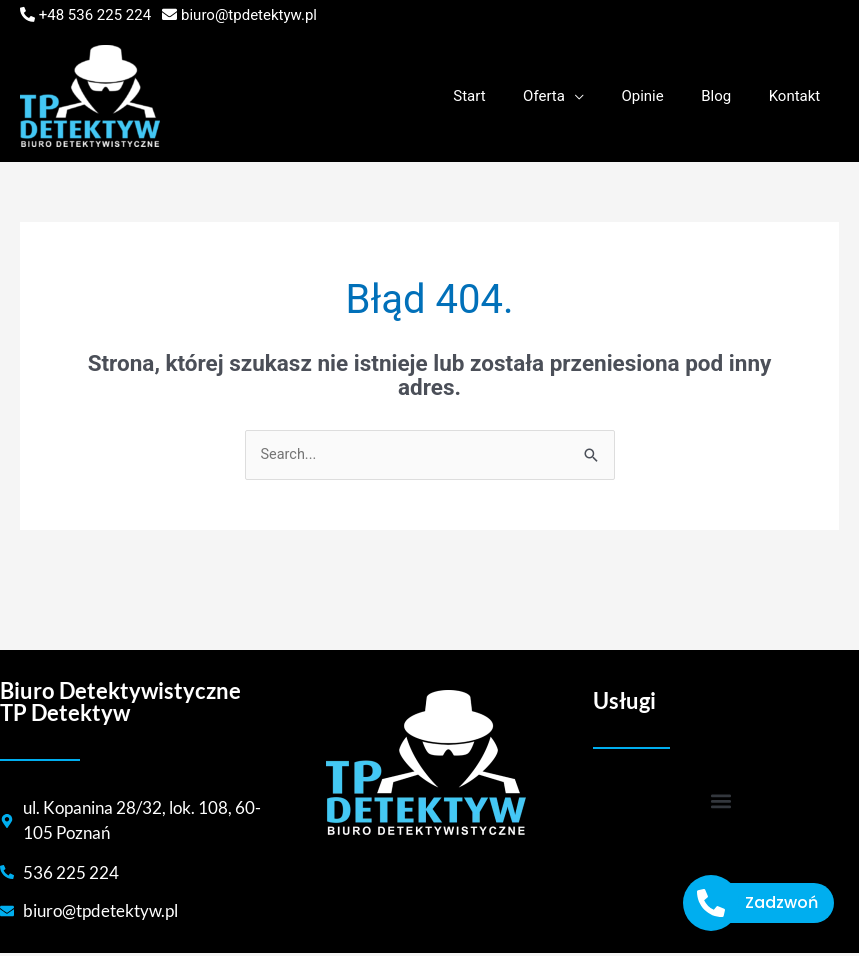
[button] (721, 801)
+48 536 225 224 (95, 15)
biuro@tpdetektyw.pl (249, 15)
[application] (600, 96)
